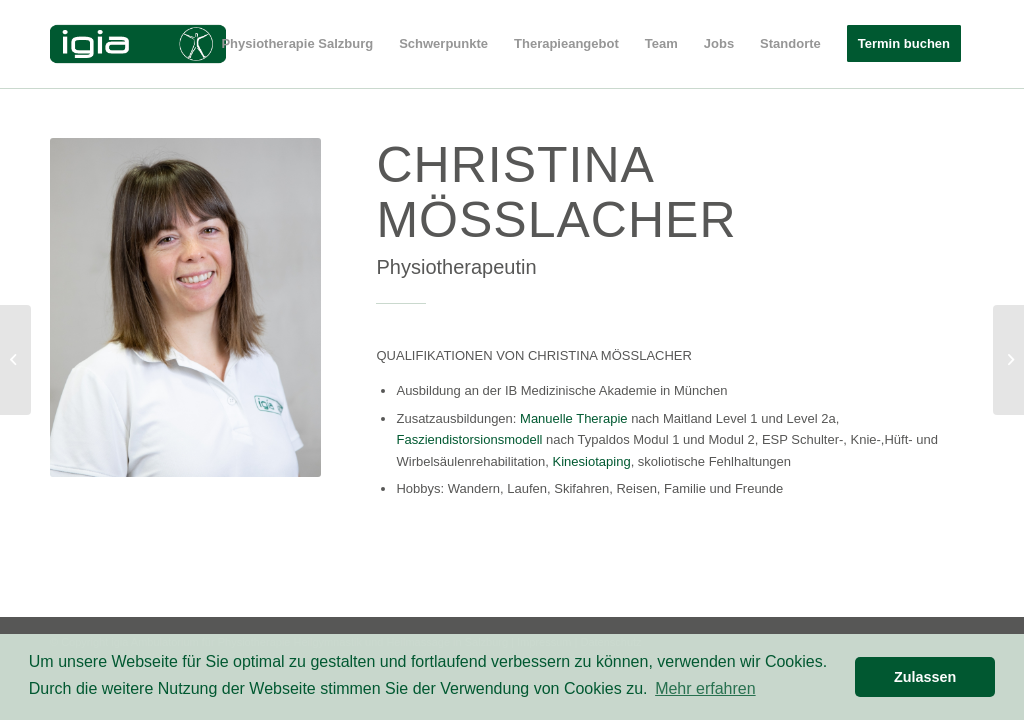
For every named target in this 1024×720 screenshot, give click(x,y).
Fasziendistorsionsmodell (469, 439)
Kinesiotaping (592, 461)
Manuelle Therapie (573, 418)
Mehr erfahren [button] (705, 688)
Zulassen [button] (925, 677)
